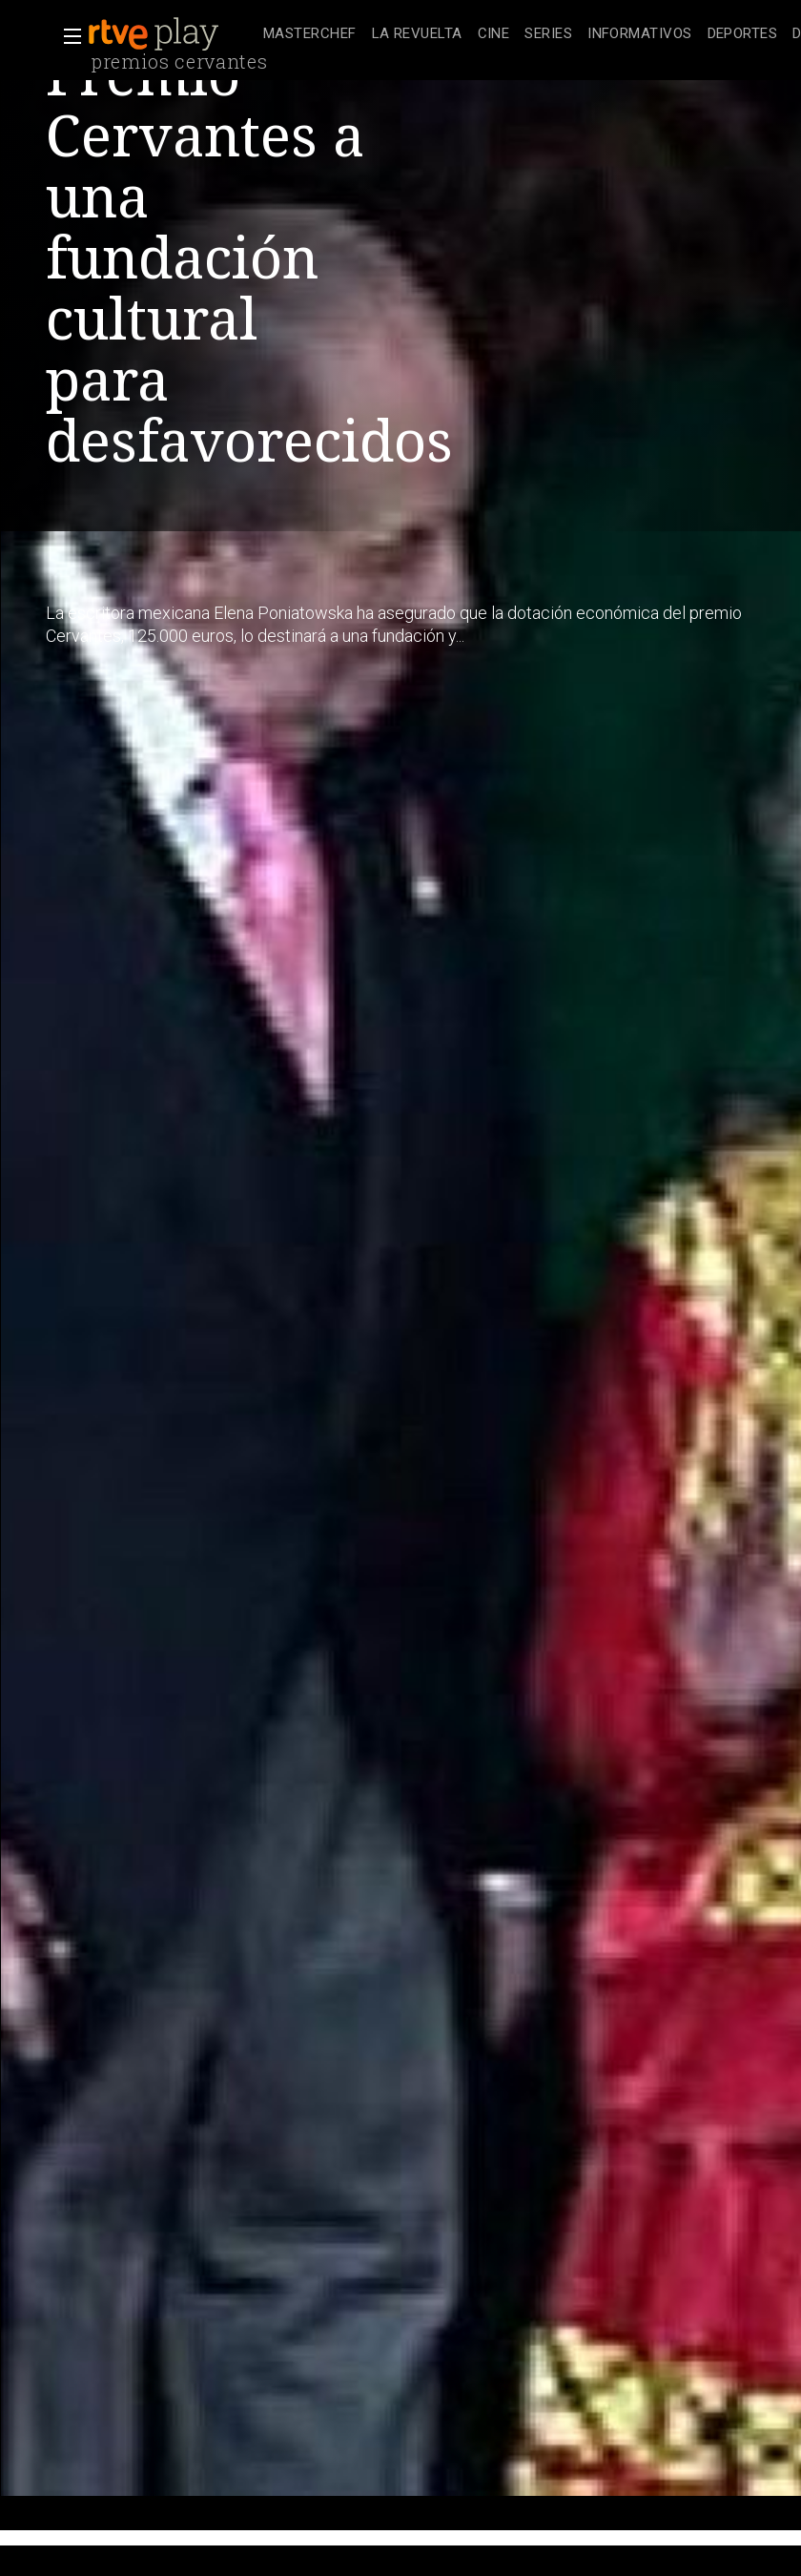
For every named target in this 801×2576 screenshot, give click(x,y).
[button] (67, 36)
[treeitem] (310, 35)
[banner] (172, 34)
